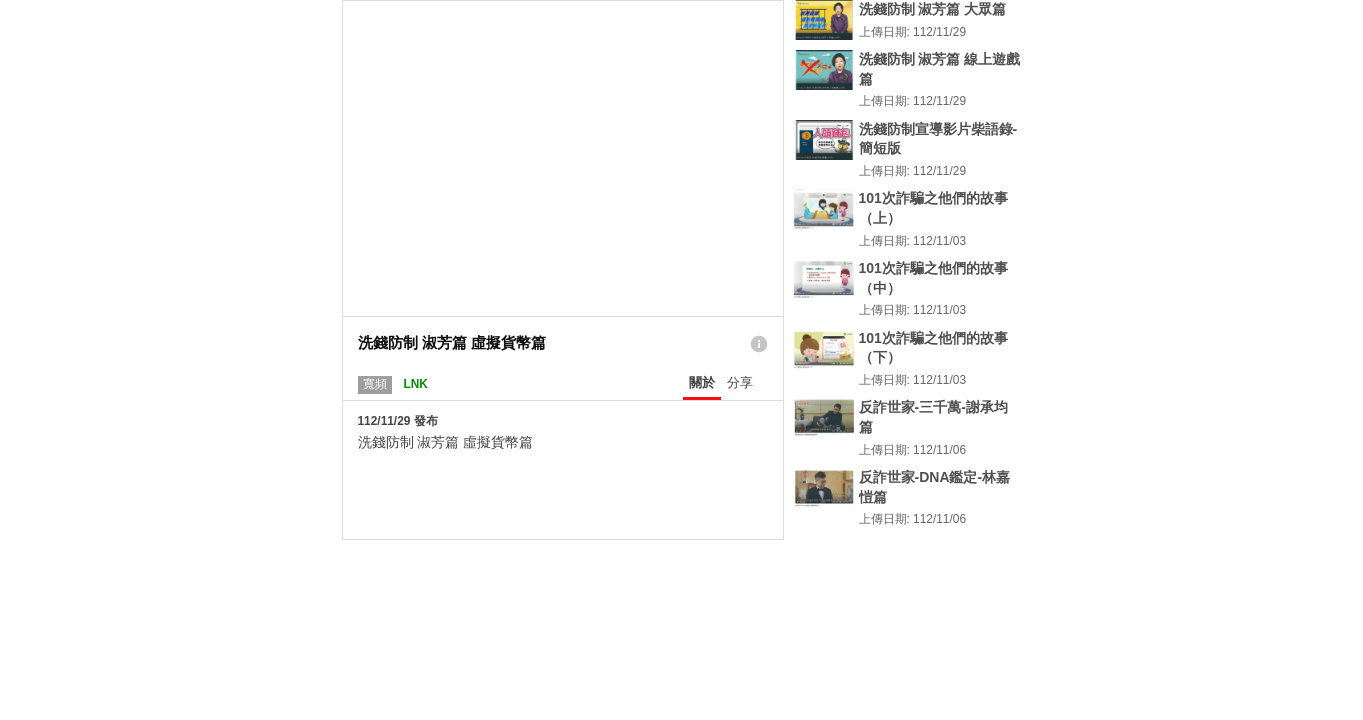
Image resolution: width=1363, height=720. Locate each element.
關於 (702, 382)
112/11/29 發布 (398, 421)
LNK (415, 384)
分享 (740, 382)
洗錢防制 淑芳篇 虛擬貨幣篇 (446, 442)
